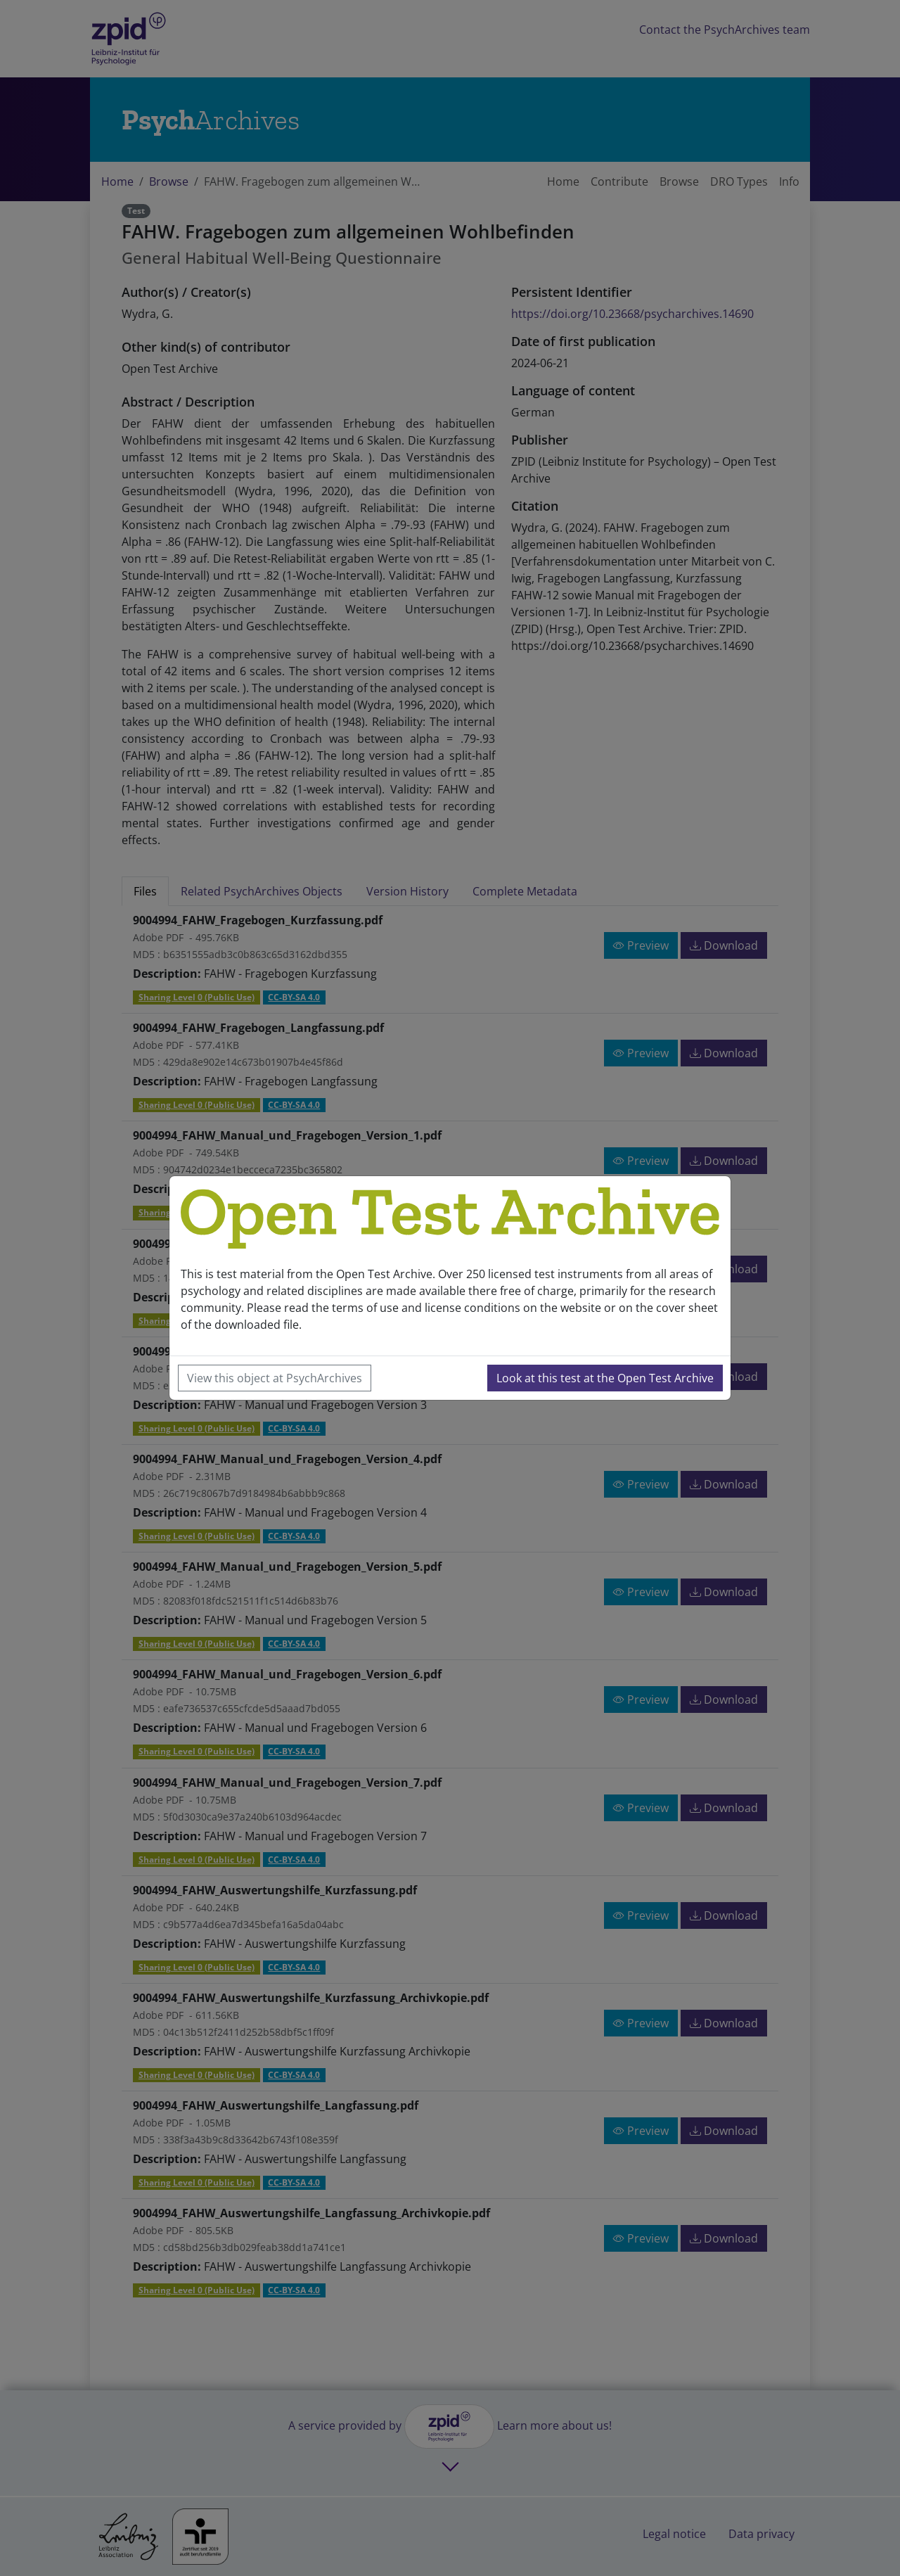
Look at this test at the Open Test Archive (605, 1378)
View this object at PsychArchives (274, 1378)
